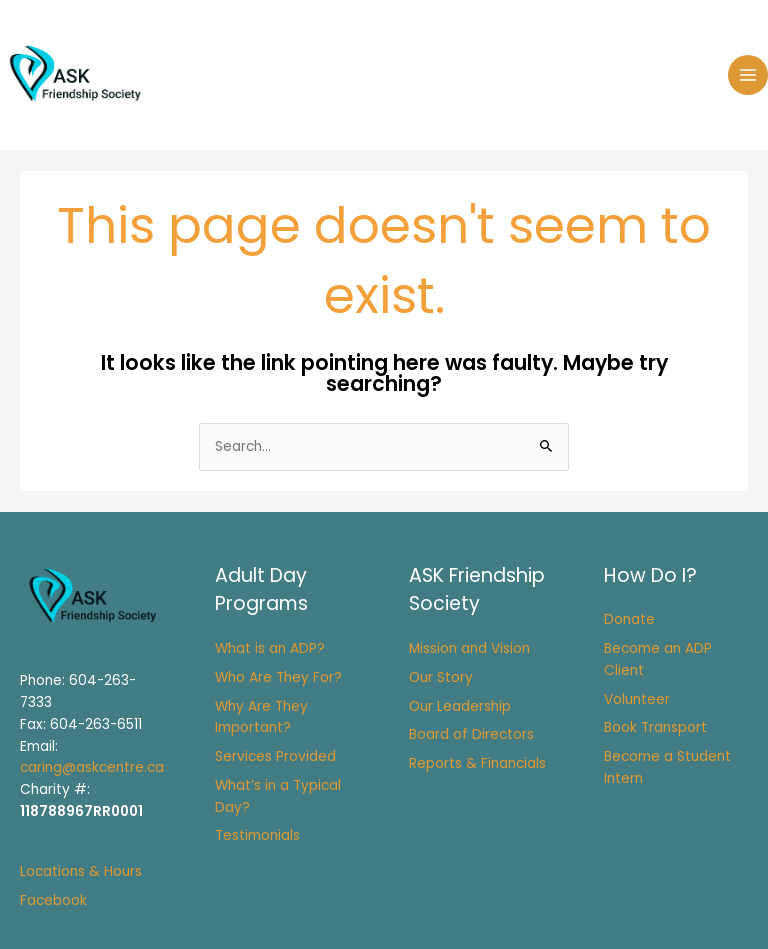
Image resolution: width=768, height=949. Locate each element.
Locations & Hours (81, 871)
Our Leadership (460, 706)
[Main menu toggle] (748, 75)
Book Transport (655, 727)
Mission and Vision (469, 648)
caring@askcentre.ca (92, 767)
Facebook (53, 900)
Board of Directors (471, 734)
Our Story (441, 677)
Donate (629, 619)
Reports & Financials (477, 763)
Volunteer (637, 699)
